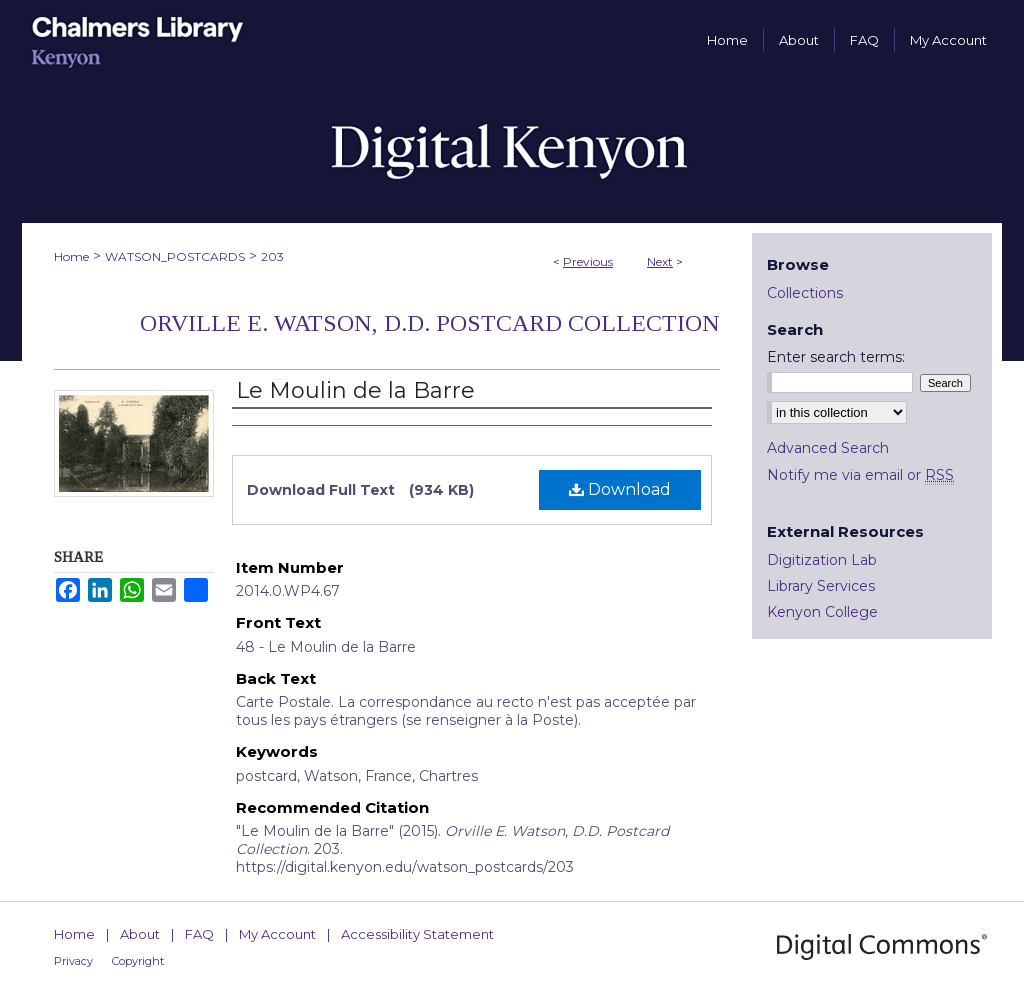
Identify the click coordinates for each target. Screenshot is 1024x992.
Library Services (821, 586)
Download (620, 489)
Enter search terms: (836, 357)
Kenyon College (822, 612)
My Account (277, 934)
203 (272, 256)
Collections (805, 293)
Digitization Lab (822, 560)
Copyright (138, 961)
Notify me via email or (860, 475)
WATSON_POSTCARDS (175, 256)
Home (71, 256)
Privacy (73, 961)
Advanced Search (828, 448)
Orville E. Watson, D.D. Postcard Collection (430, 323)
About (140, 934)
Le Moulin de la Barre (355, 390)
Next (660, 261)
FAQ (199, 934)
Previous (588, 261)
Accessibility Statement (417, 934)
